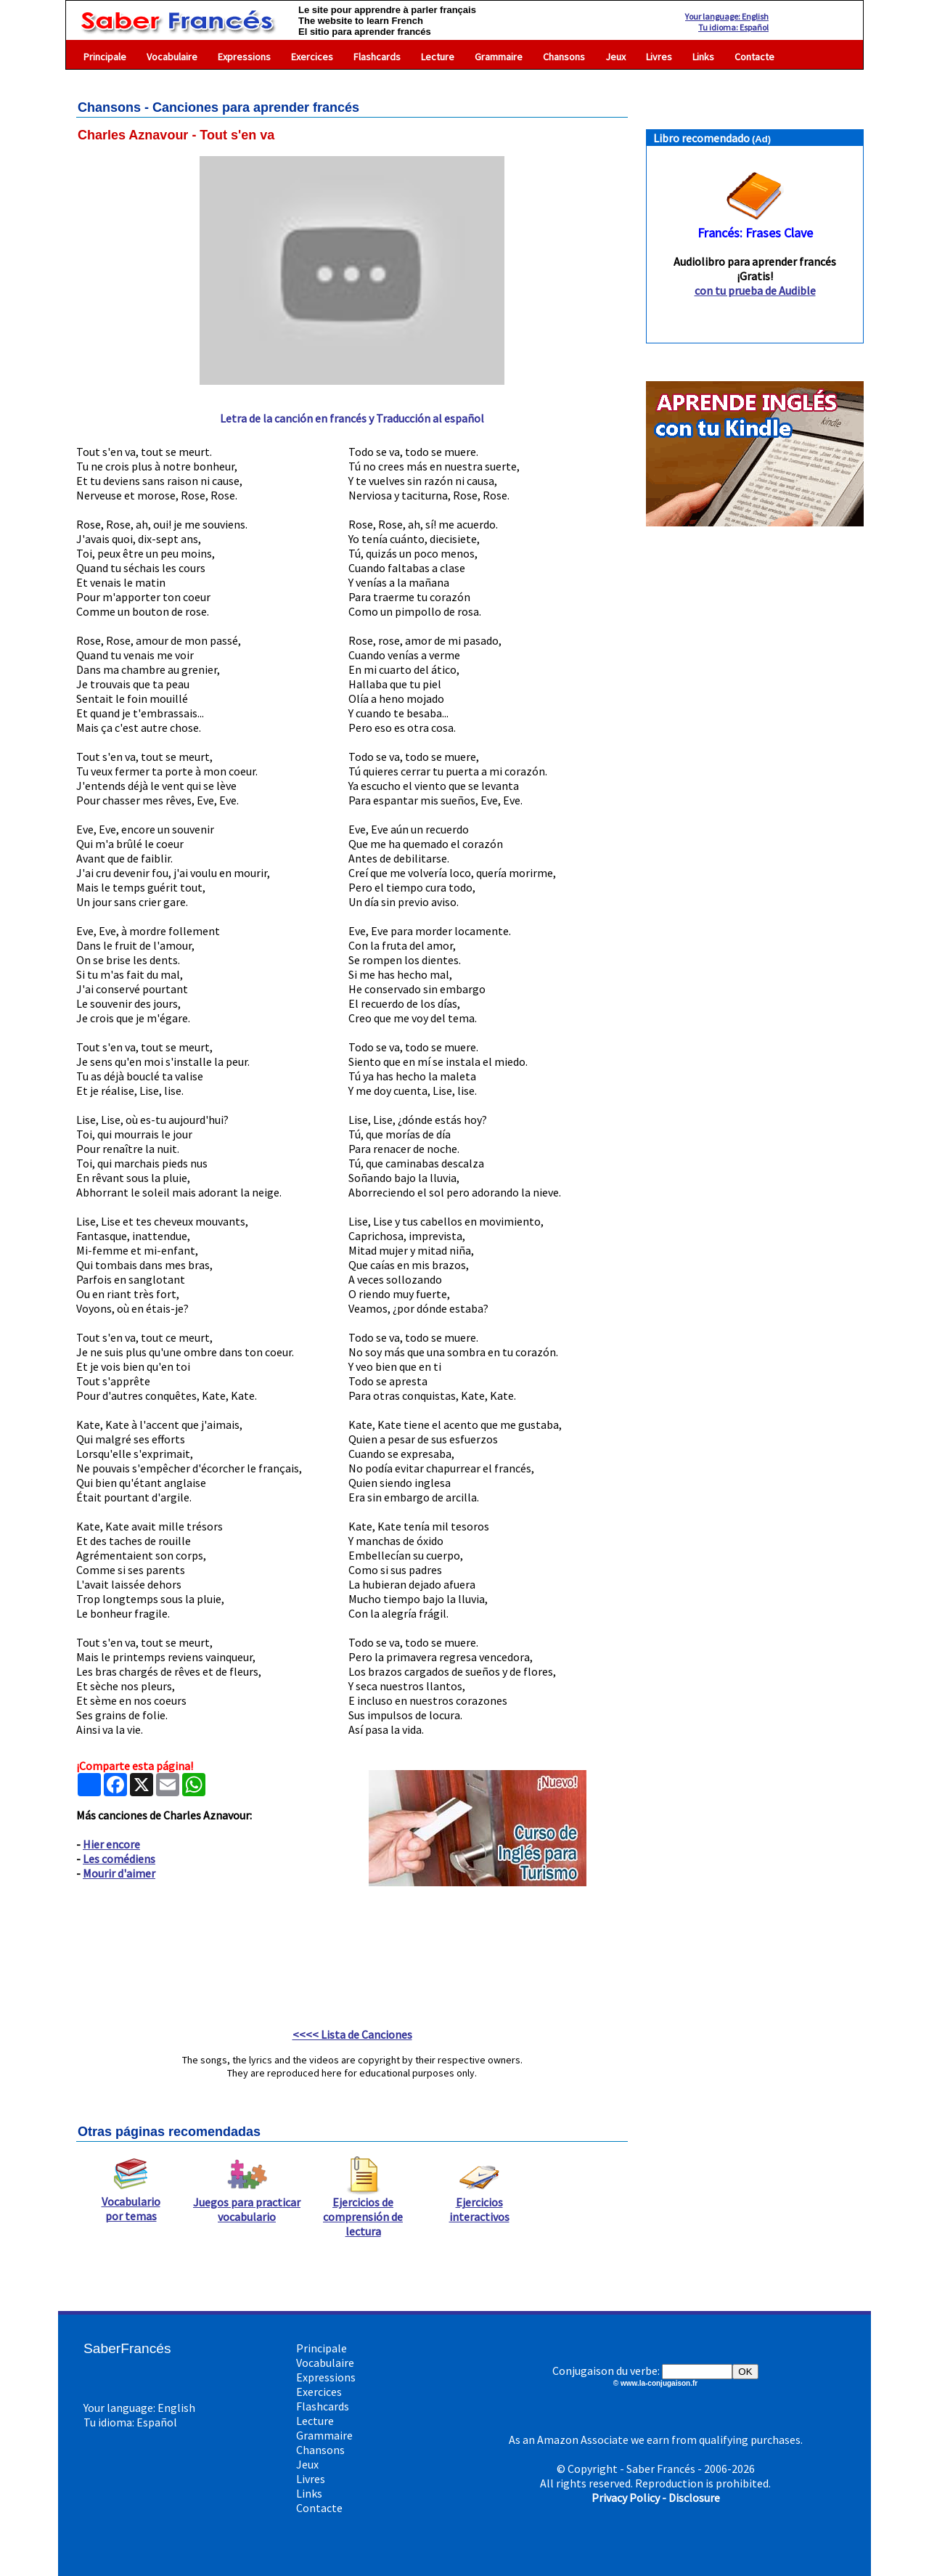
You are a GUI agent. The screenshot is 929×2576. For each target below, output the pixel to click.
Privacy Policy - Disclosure (656, 2497)
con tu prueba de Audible (755, 290)
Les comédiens (119, 1858)
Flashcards (377, 56)
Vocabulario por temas (131, 2202)
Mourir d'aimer (119, 1873)
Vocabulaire (172, 56)
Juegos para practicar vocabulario (246, 2203)
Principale (104, 56)
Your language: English (727, 16)
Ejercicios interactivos (479, 2203)
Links (703, 56)
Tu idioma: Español (733, 27)
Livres (659, 56)
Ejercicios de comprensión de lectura (363, 2210)
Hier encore (111, 1844)
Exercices (312, 56)
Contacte (754, 56)
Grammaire (499, 56)
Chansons (564, 56)
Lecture (437, 56)
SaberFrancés (127, 2348)
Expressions (244, 56)
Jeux (615, 56)
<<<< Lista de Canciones (352, 2034)
